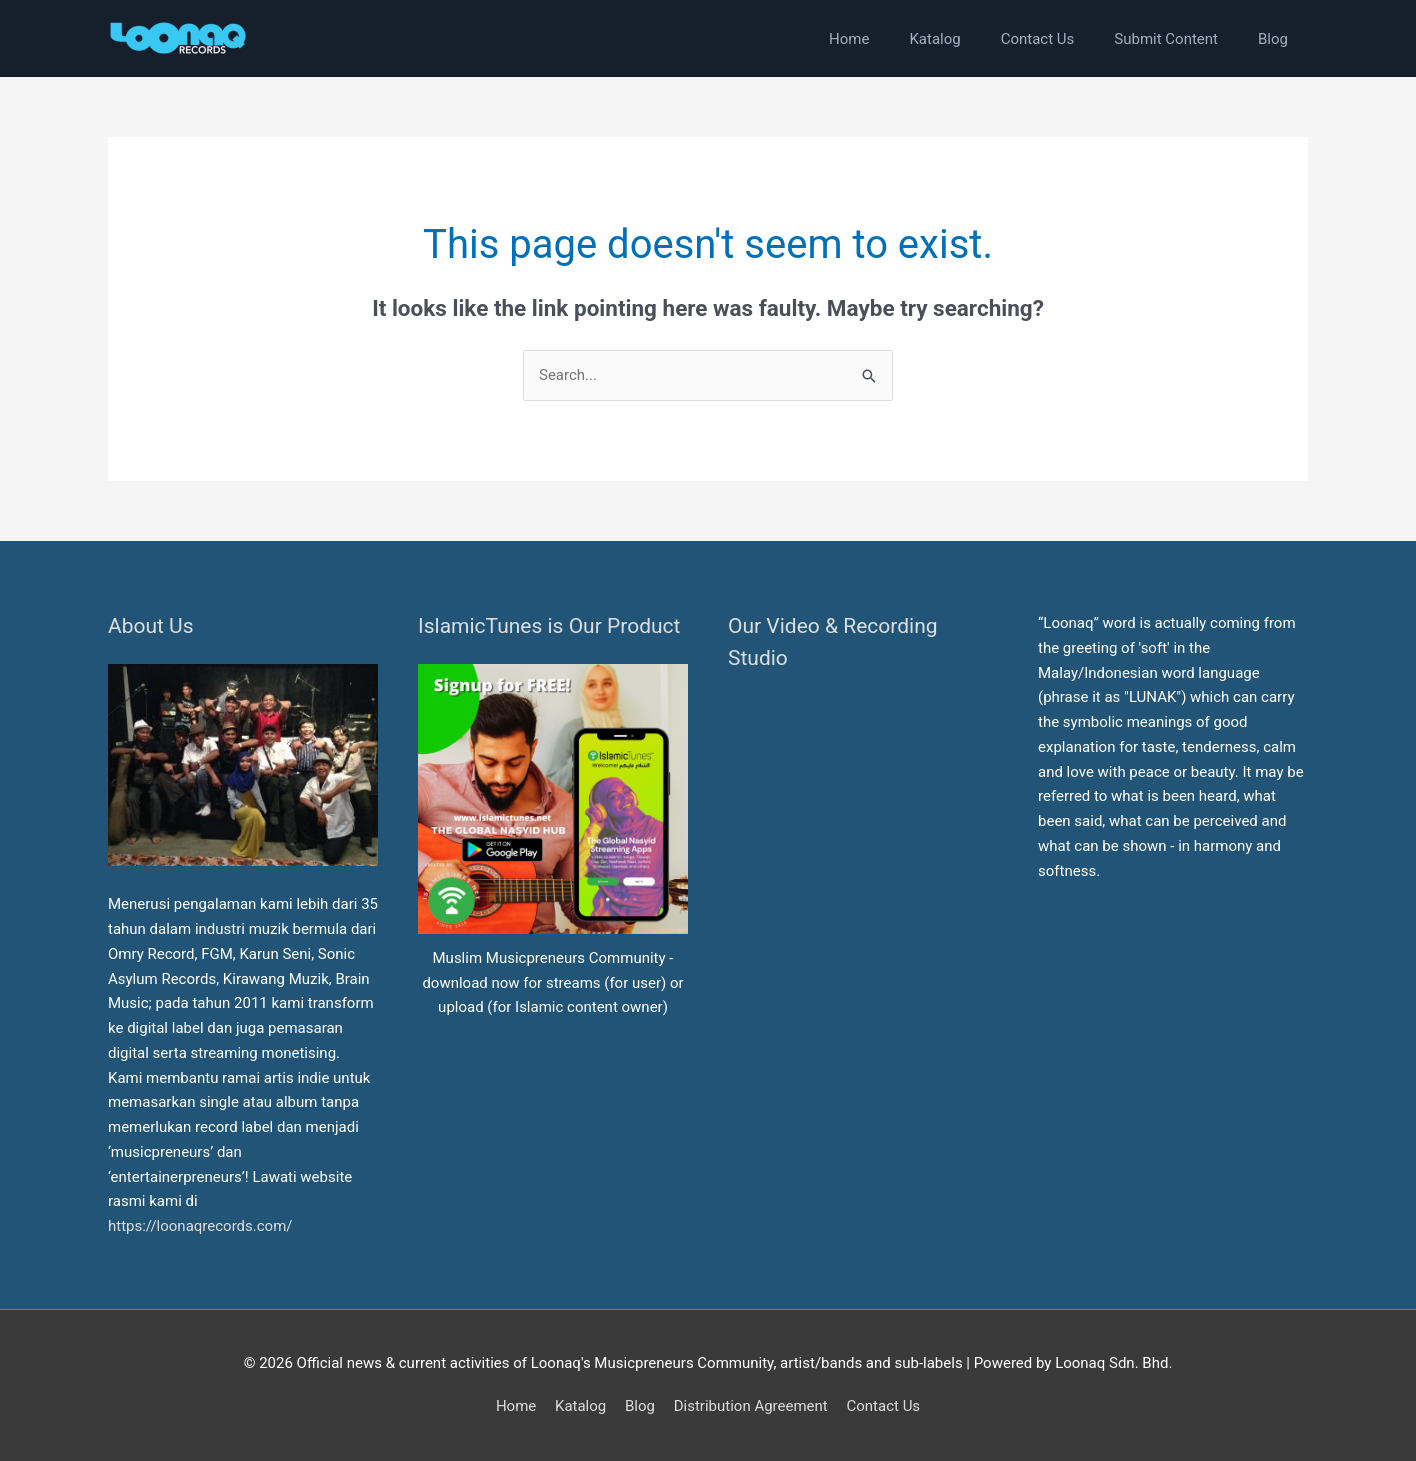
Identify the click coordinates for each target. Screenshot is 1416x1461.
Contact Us (883, 1406)
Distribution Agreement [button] (751, 1406)
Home (516, 1406)
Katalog (580, 1406)
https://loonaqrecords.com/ (202, 1226)
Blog (640, 1406)
